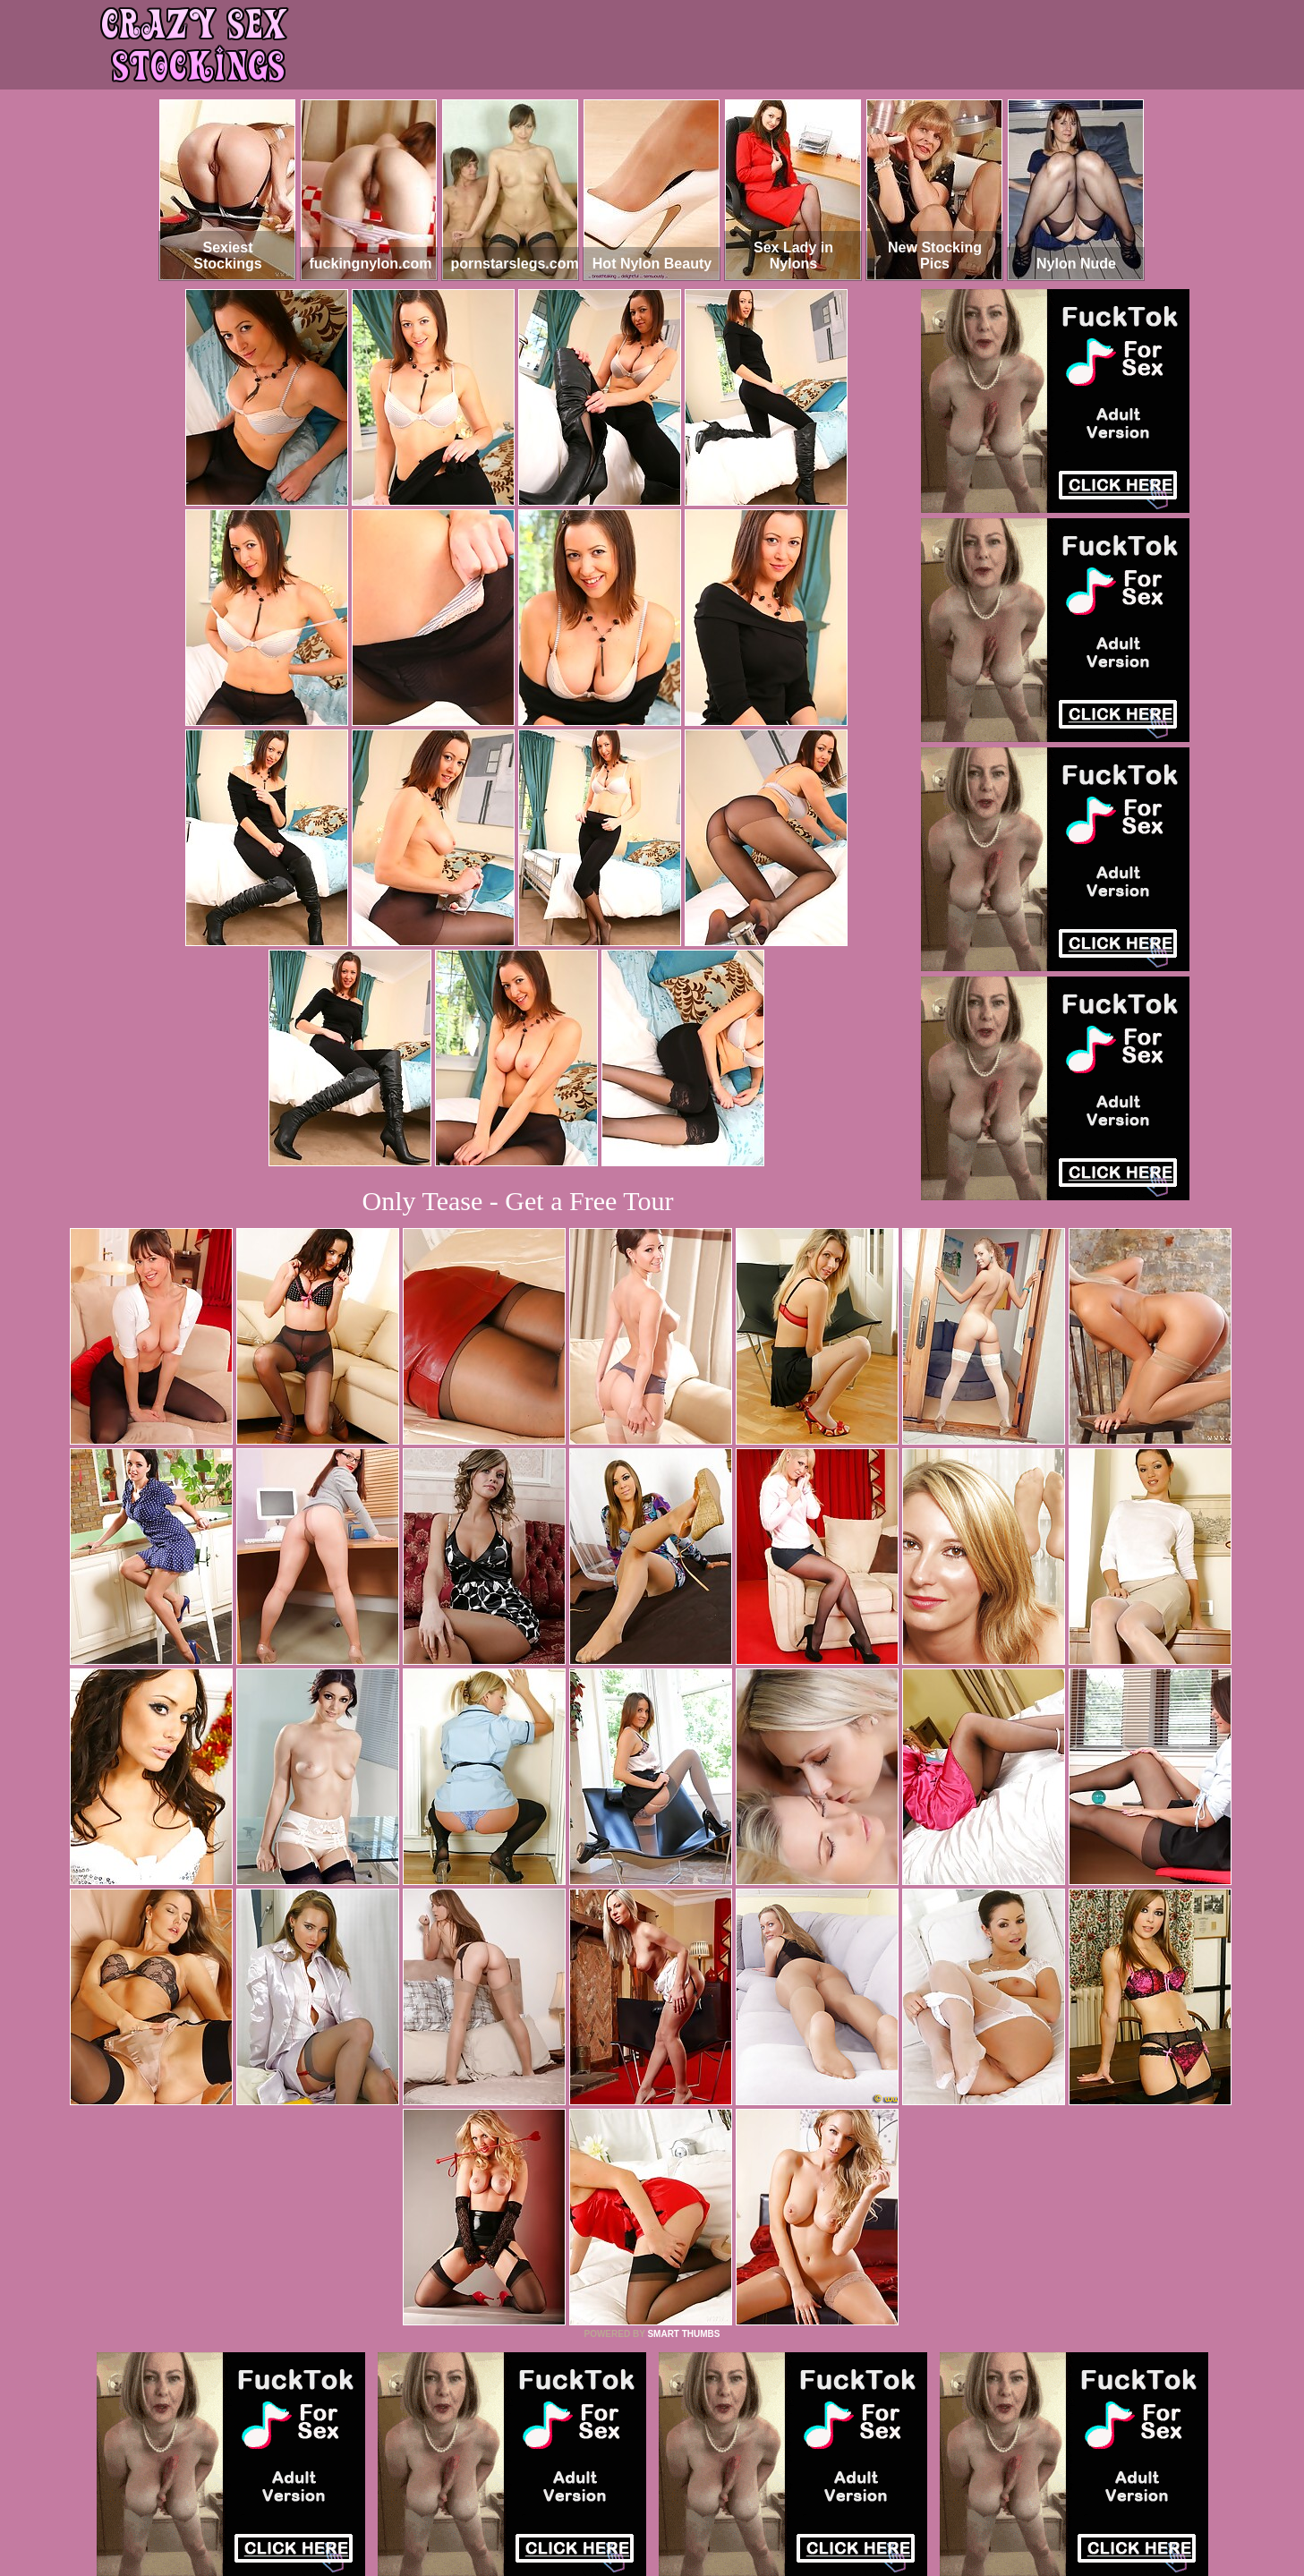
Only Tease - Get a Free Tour (518, 1200)
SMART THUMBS (683, 2334)
